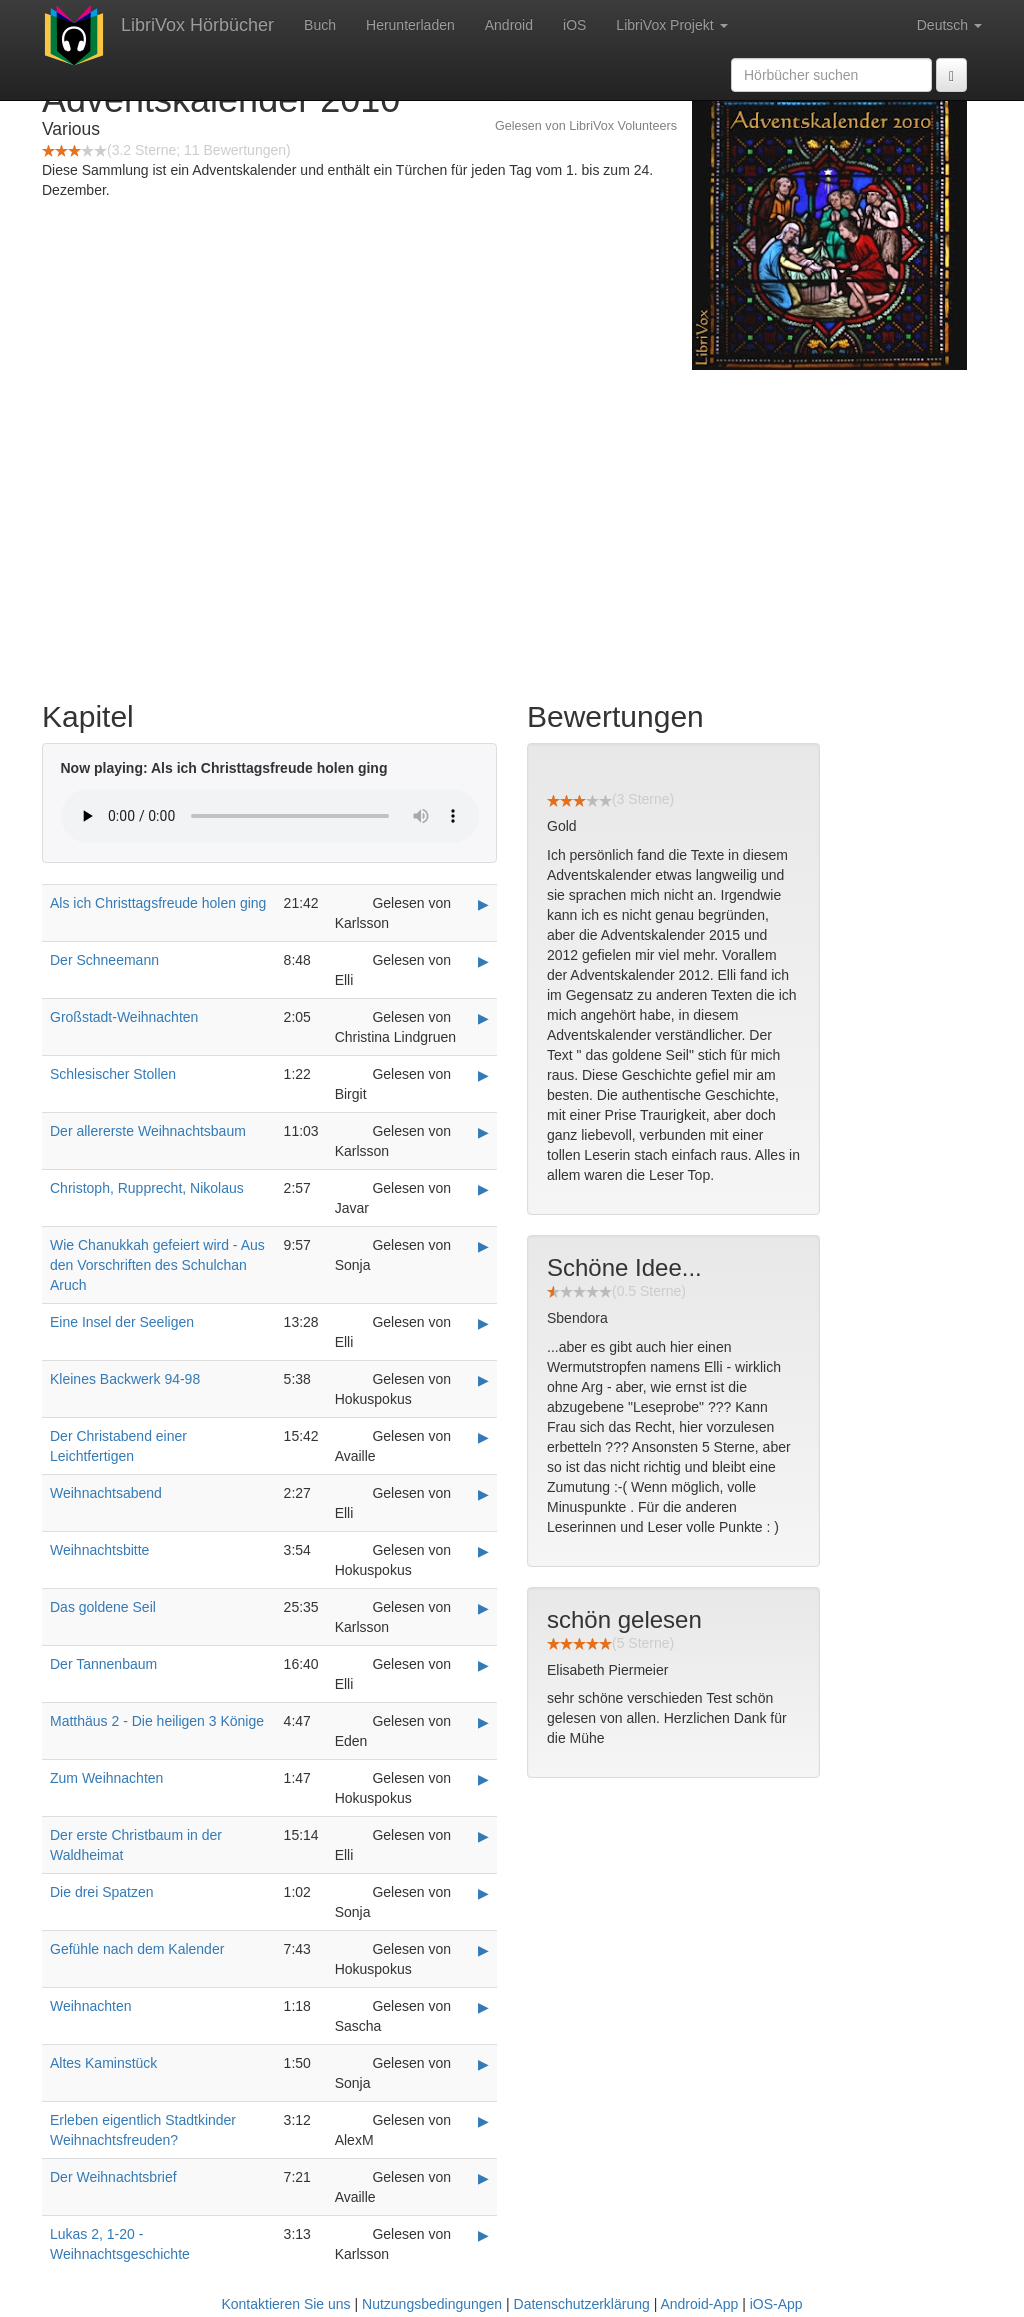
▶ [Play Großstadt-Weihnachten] (483, 1018)
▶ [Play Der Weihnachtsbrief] (483, 2178)
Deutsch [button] (949, 25)
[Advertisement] (512, 530)
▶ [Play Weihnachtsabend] (483, 1494)
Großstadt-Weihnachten (124, 1017)
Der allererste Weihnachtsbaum (148, 1131)
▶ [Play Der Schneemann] (483, 961)
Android (509, 25)
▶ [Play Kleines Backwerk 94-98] (483, 1380)
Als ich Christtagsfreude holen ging (158, 903)
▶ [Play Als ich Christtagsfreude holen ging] (483, 904)
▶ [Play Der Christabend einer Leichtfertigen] (483, 1437)
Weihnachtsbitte (99, 1550)
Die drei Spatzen (102, 1892)
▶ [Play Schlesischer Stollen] (483, 1075)
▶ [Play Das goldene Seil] (483, 1608)
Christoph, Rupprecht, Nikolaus (147, 1188)
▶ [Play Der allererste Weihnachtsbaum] (483, 1132)
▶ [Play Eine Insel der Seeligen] (483, 1323)
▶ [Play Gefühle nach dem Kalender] (483, 1950)
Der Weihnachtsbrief (113, 2177)
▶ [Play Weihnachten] (483, 2007)
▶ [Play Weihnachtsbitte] (483, 1551)
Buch (320, 25)
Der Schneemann (104, 960)
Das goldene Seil (103, 1607)
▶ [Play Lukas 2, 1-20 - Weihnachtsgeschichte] (483, 2235)
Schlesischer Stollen (113, 1074)
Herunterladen (410, 25)
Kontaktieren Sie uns (285, 2304)
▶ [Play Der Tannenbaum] (483, 1665)
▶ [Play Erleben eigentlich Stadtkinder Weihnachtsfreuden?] (483, 2121)
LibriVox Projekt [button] (671, 25)
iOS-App (776, 2304)
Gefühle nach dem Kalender (137, 1949)
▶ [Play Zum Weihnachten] (483, 1779)
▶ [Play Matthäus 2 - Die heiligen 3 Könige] (483, 1722)
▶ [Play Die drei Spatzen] (483, 1893)
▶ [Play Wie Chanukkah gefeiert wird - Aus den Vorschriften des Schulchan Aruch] (483, 1246)
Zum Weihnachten (106, 1778)
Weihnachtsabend (106, 1493)
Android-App (699, 2304)
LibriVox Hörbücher (197, 25)
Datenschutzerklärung (582, 2304)
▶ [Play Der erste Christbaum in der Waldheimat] (483, 1836)
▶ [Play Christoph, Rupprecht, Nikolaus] (483, 1189)
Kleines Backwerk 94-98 (125, 1379)
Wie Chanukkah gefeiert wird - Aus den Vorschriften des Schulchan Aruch (157, 1265)
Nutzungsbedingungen (432, 2304)
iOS (574, 25)
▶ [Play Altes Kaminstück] (483, 2064)
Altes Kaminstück (103, 2063)
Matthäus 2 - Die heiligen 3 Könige (157, 1721)
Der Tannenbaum (103, 1664)
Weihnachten (90, 2006)
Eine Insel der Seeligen (122, 1322)
